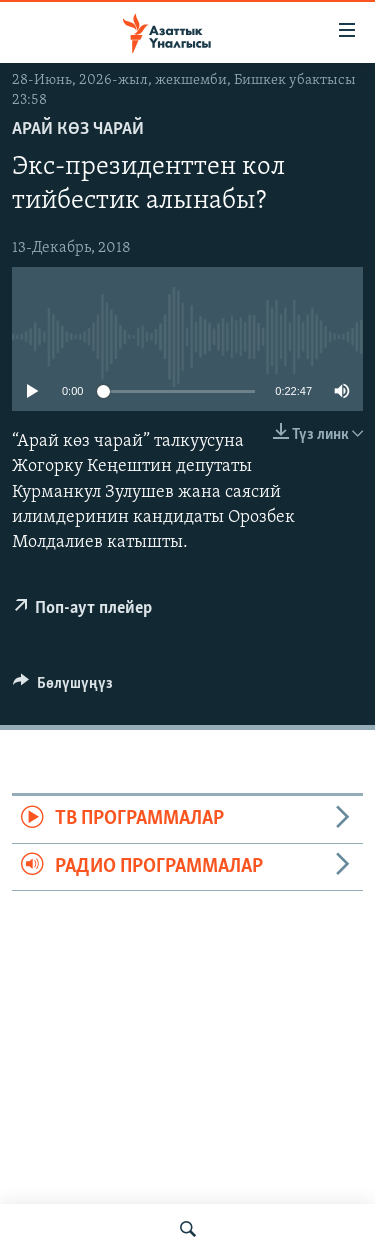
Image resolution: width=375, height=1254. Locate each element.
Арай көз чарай (78, 129)
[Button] (63, 688)
